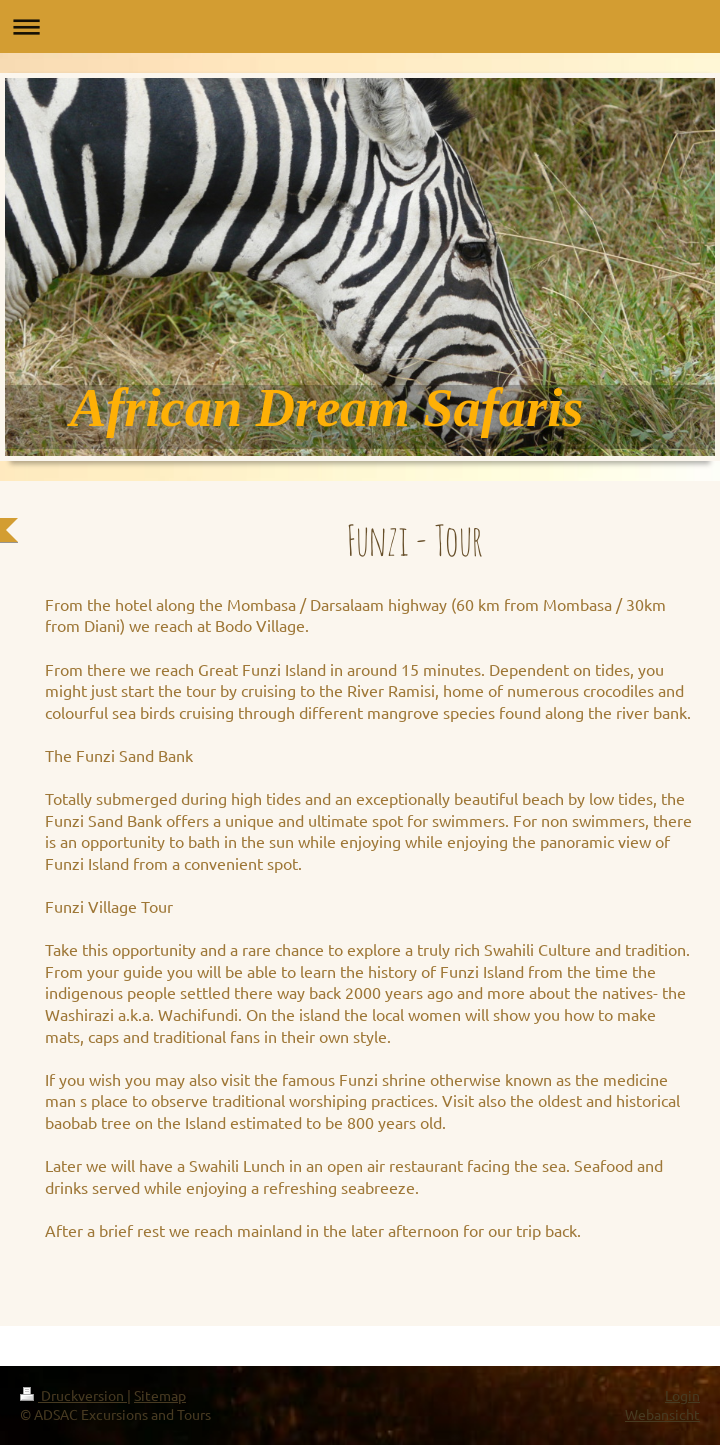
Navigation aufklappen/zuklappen (360, 26)
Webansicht (662, 1414)
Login (682, 1395)
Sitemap (160, 1395)
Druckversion (73, 1395)
